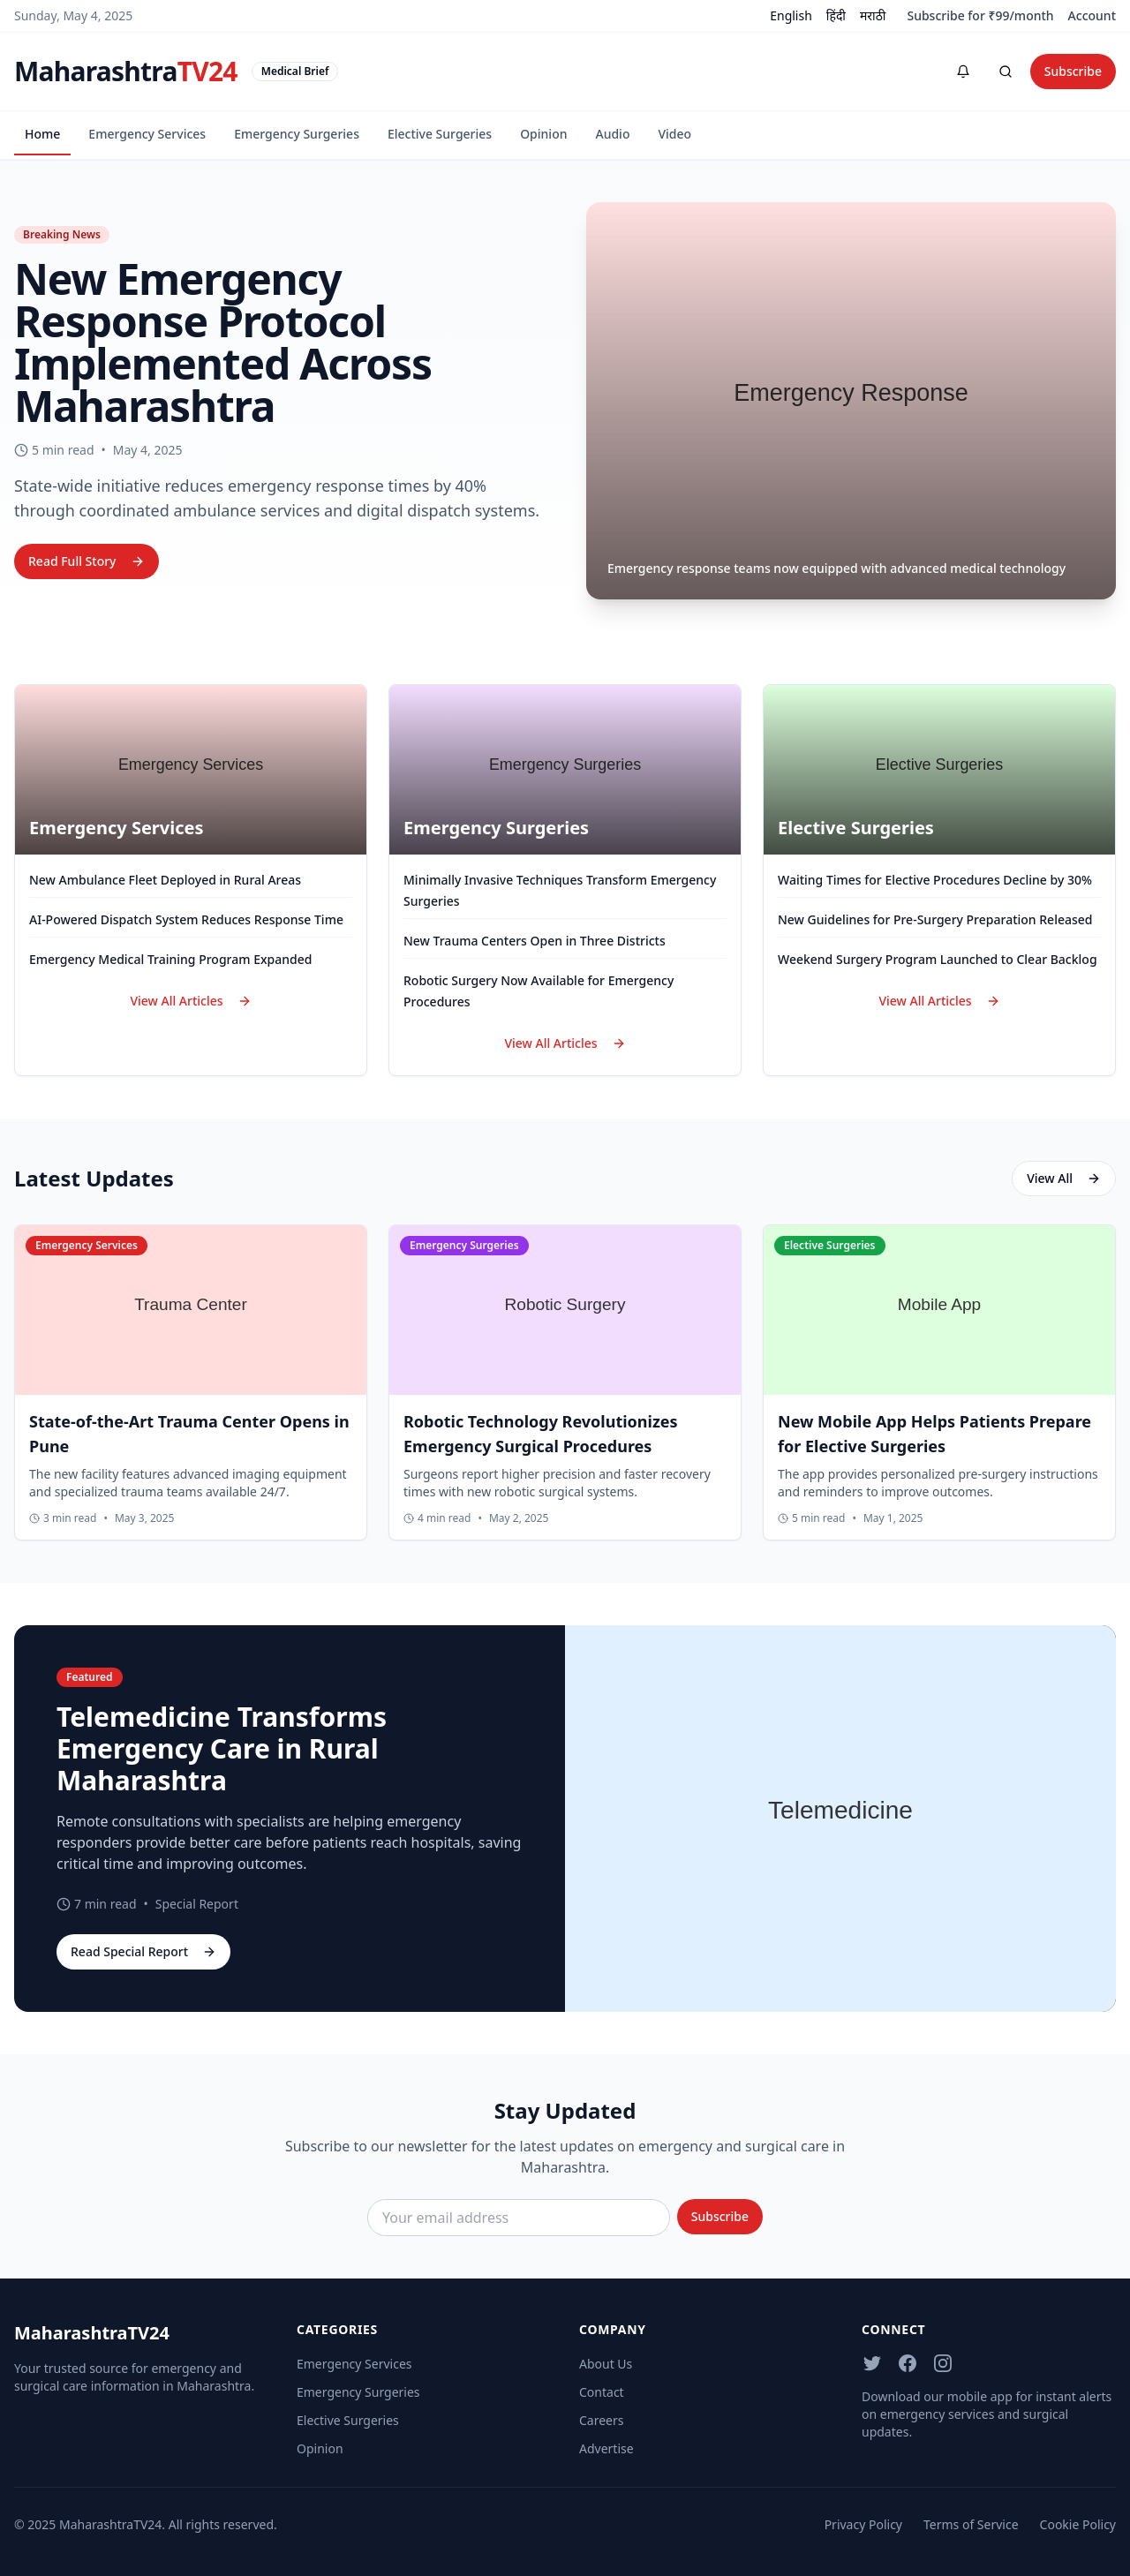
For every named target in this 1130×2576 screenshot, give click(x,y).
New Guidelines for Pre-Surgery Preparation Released (935, 919)
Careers (601, 2420)
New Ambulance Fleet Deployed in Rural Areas (165, 879)
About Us (605, 2363)
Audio (612, 133)
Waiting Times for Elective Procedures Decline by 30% (935, 879)
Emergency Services (147, 133)
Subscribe (1073, 71)
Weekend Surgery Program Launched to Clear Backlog (937, 959)
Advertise (606, 2448)
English (791, 15)
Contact (601, 2392)
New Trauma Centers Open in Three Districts (534, 940)
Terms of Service (971, 2524)
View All (1064, 1178)
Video (674, 133)
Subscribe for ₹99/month (980, 15)
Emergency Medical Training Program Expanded (170, 959)
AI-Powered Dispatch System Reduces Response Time (186, 919)
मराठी (872, 15)
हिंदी (836, 15)
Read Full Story (86, 561)
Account (1092, 15)
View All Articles (190, 1000)
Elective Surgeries (440, 133)
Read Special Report (143, 1951)
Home (42, 133)
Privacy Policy (863, 2524)
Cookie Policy (1078, 2524)
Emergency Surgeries (296, 133)
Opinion (543, 133)
